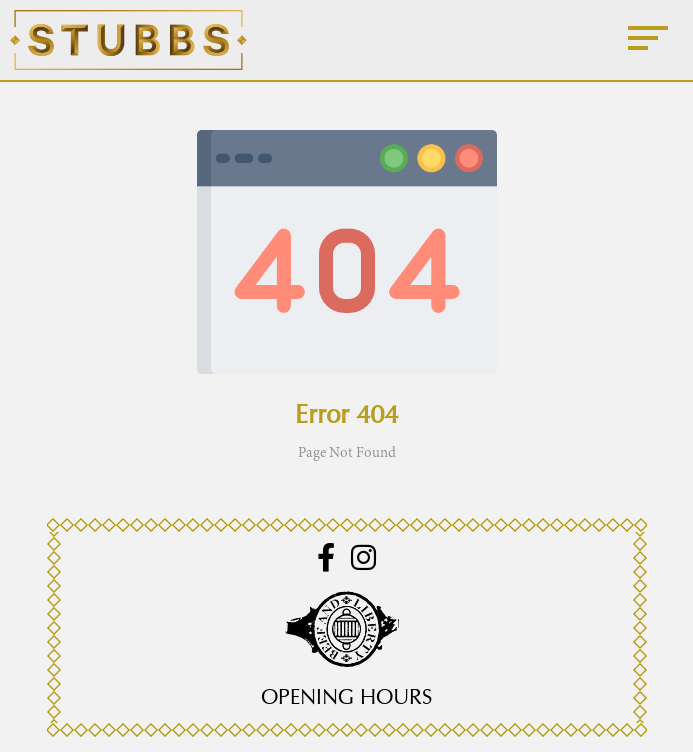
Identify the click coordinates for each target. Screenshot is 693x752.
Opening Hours (346, 697)
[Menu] (648, 40)
